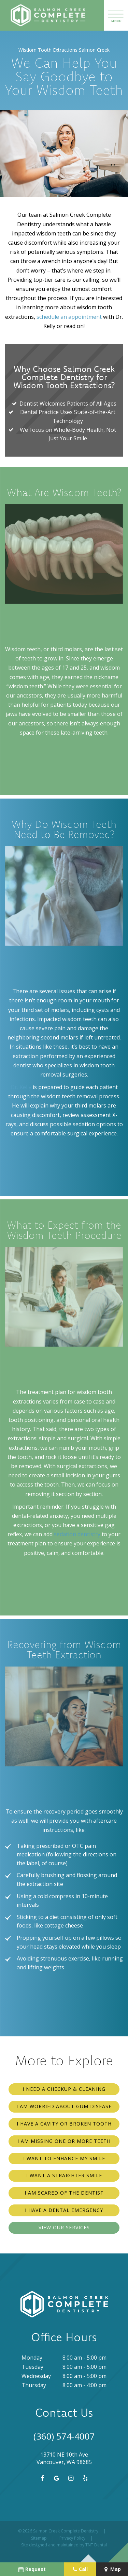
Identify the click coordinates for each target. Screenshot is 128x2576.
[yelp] (84, 2478)
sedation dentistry (77, 1534)
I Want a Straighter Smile (64, 2175)
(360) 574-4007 (64, 2436)
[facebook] (41, 2478)
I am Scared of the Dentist (64, 2192)
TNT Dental (96, 2545)
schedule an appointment (69, 317)
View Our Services (64, 2227)
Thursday (34, 2385)
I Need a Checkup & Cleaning (64, 2089)
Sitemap (39, 2538)
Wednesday (36, 2376)
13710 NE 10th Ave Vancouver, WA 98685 (64, 2458)
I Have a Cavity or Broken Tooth (64, 2123)
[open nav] (116, 15)
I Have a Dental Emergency (64, 2210)
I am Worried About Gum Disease (64, 2106)
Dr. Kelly (21, 1087)
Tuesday (32, 2366)
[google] (56, 2478)
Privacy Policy (72, 2538)
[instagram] (70, 2478)
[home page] (44, 15)
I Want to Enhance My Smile (64, 2158)
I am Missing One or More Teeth (64, 2141)
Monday (32, 2357)
